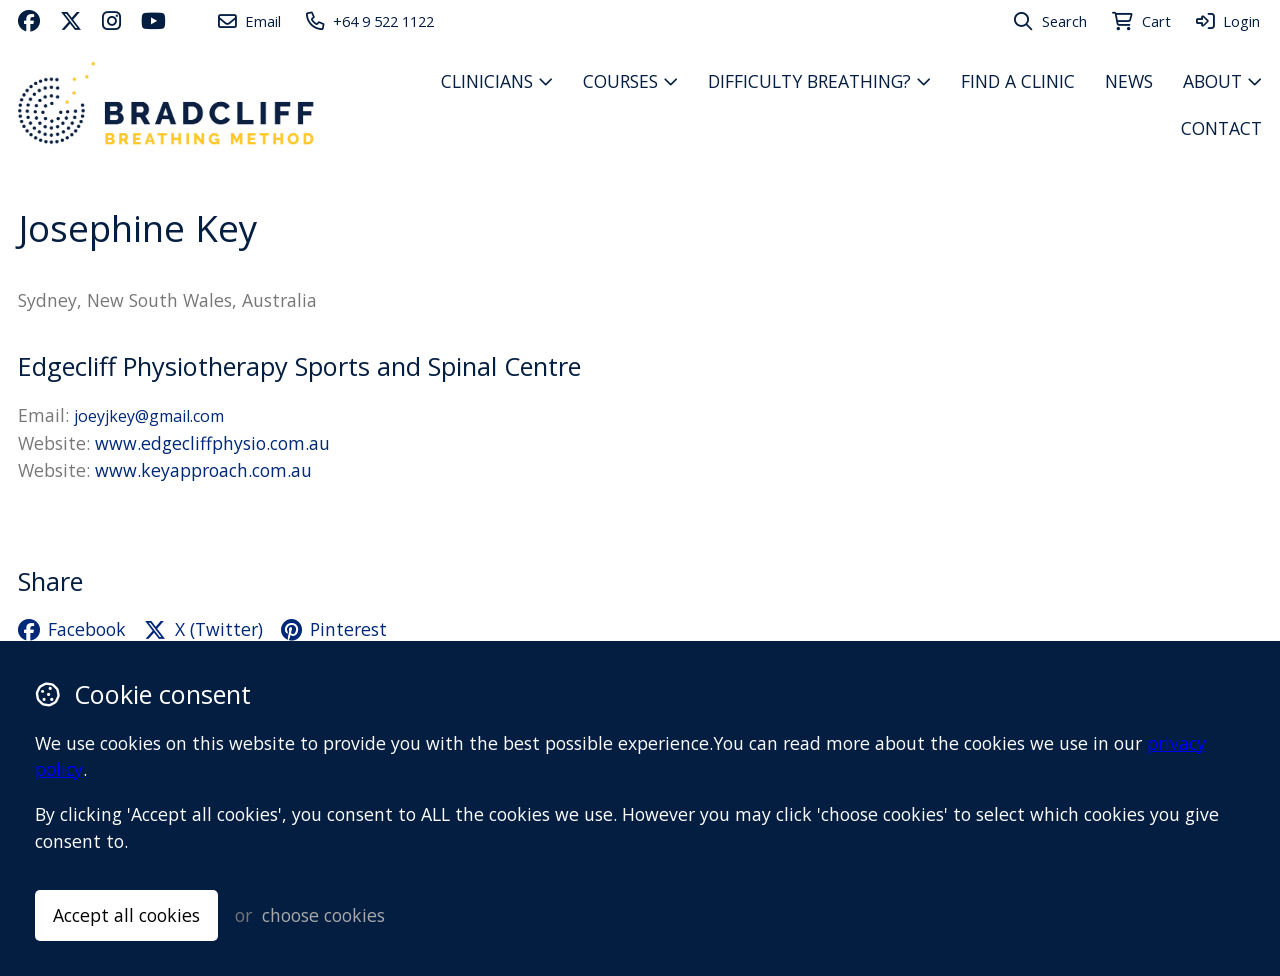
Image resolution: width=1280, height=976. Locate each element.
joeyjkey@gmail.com (149, 416)
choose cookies (323, 915)
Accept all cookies (126, 915)
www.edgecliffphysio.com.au (212, 443)
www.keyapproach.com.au (203, 470)
